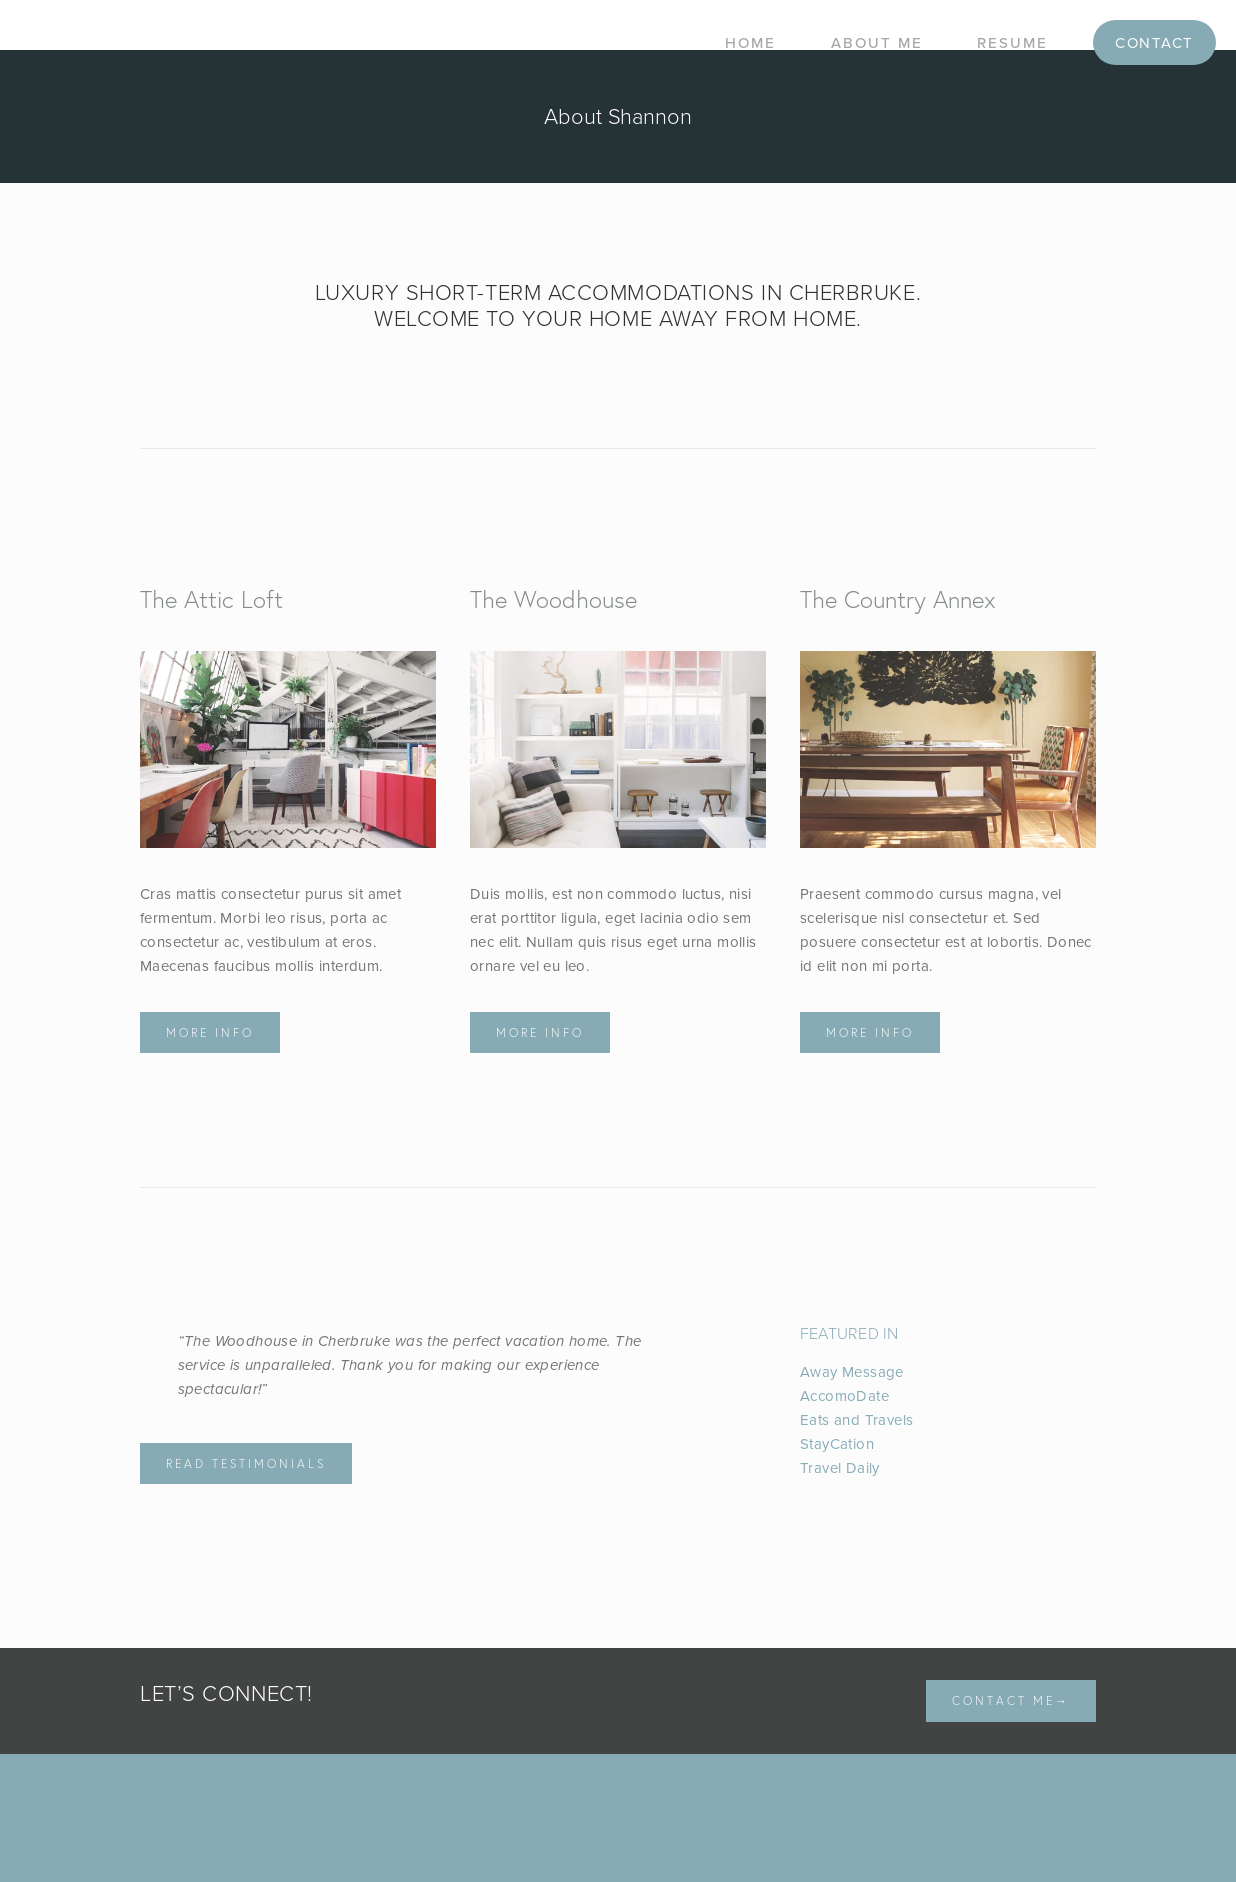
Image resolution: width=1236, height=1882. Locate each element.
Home (750, 42)
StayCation (837, 1443)
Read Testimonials (246, 1463)
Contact (1154, 42)
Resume (1012, 42)
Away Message (852, 1371)
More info (210, 1032)
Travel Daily (840, 1467)
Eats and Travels (856, 1419)
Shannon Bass (270, 43)
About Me (877, 42)
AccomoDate (844, 1395)
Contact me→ (1011, 1700)
